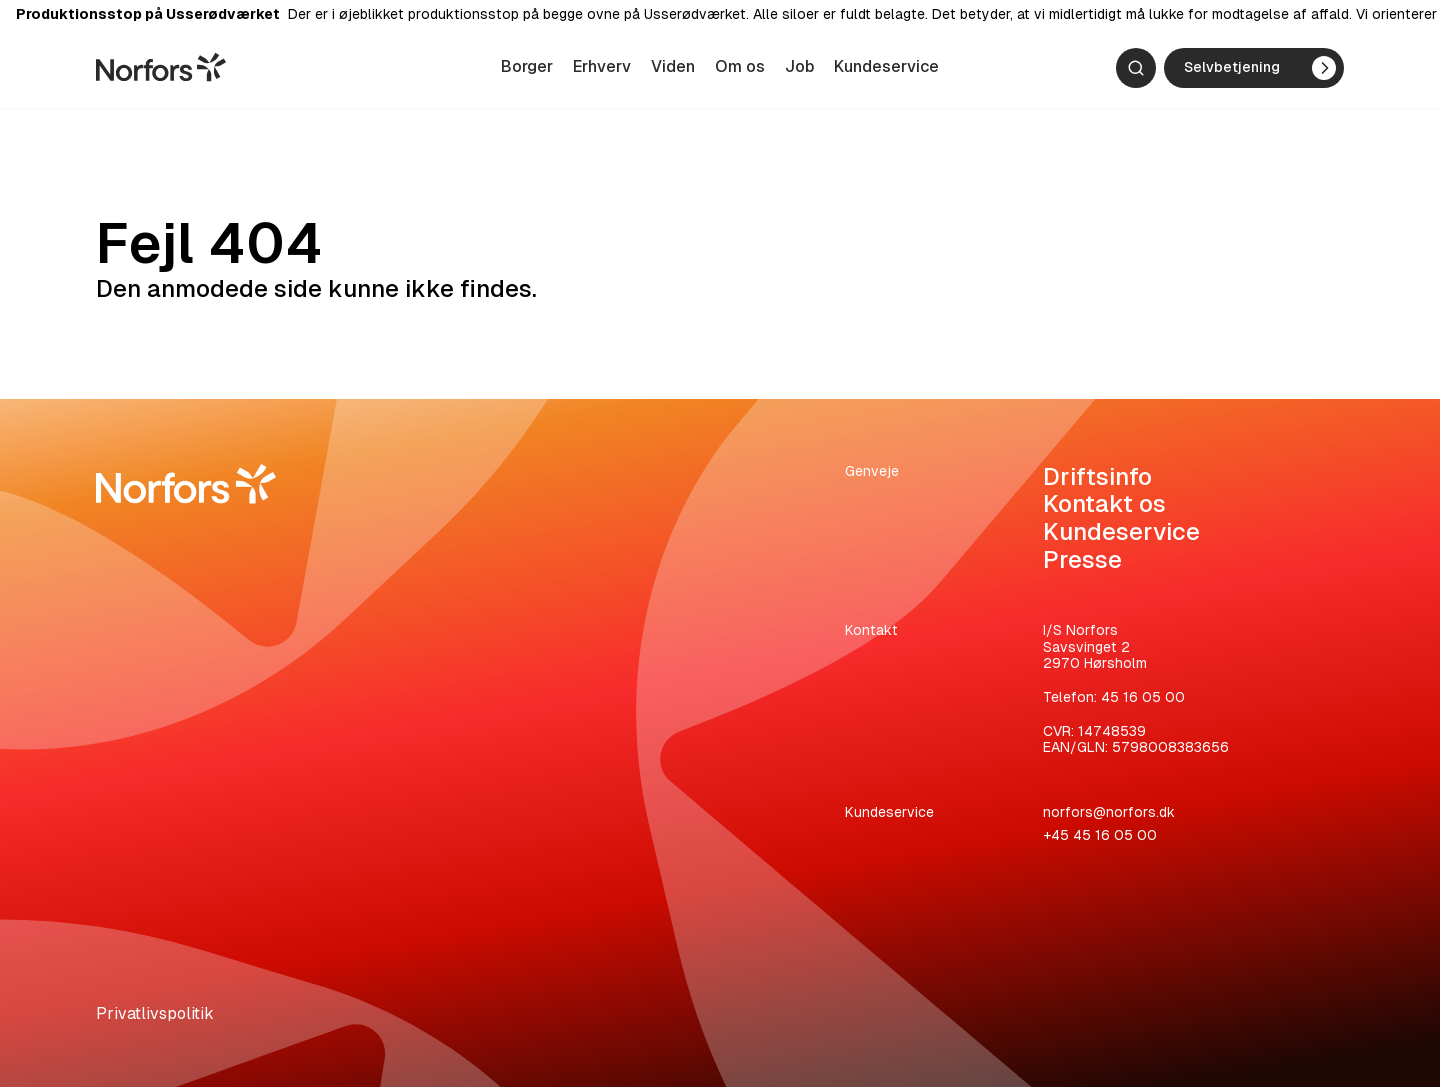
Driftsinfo (1097, 476)
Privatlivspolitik (155, 1013)
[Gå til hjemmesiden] (161, 71)
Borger (527, 71)
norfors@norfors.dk (1109, 812)
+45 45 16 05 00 (1100, 835)
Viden (673, 71)
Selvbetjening (1260, 72)
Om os (740, 71)
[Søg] (1136, 72)
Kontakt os (1104, 503)
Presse (1082, 559)
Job (799, 71)
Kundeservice (886, 71)
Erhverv (602, 71)
